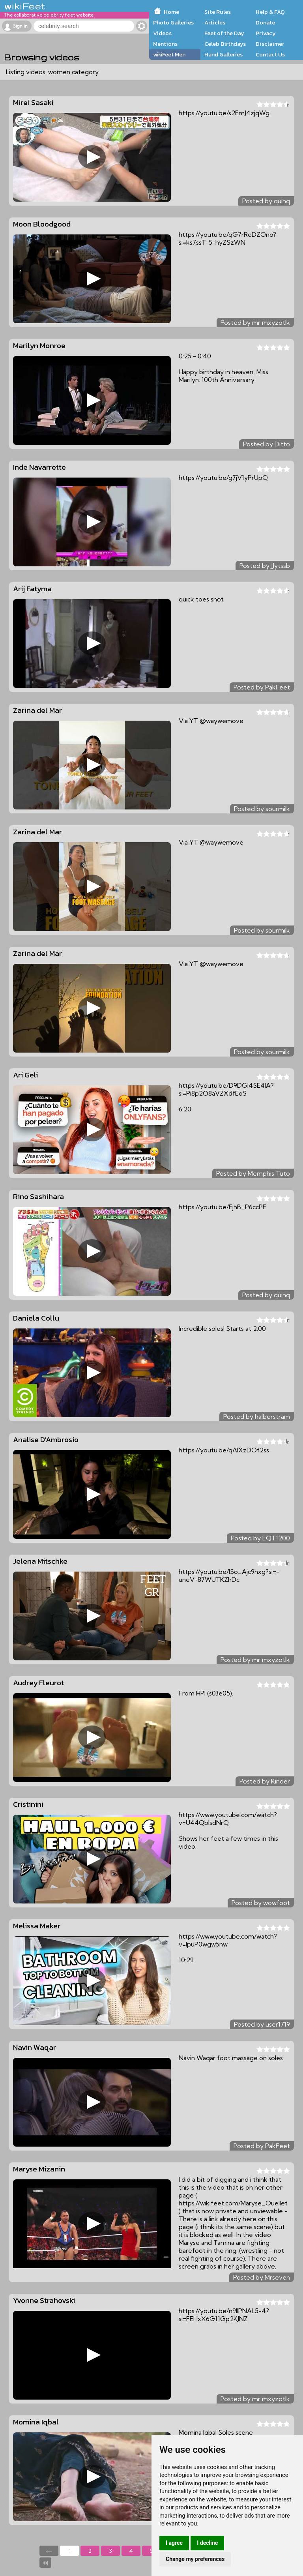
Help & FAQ (270, 11)
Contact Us (270, 54)
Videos (162, 33)
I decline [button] (207, 2543)
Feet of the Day (224, 33)
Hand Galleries (223, 54)
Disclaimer (270, 43)
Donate (265, 22)
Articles (214, 22)
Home (171, 11)
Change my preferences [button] (195, 2559)
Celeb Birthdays (225, 43)
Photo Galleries (173, 22)
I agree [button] (174, 2543)
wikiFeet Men (169, 54)
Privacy (266, 33)
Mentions (165, 43)
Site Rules (217, 11)
